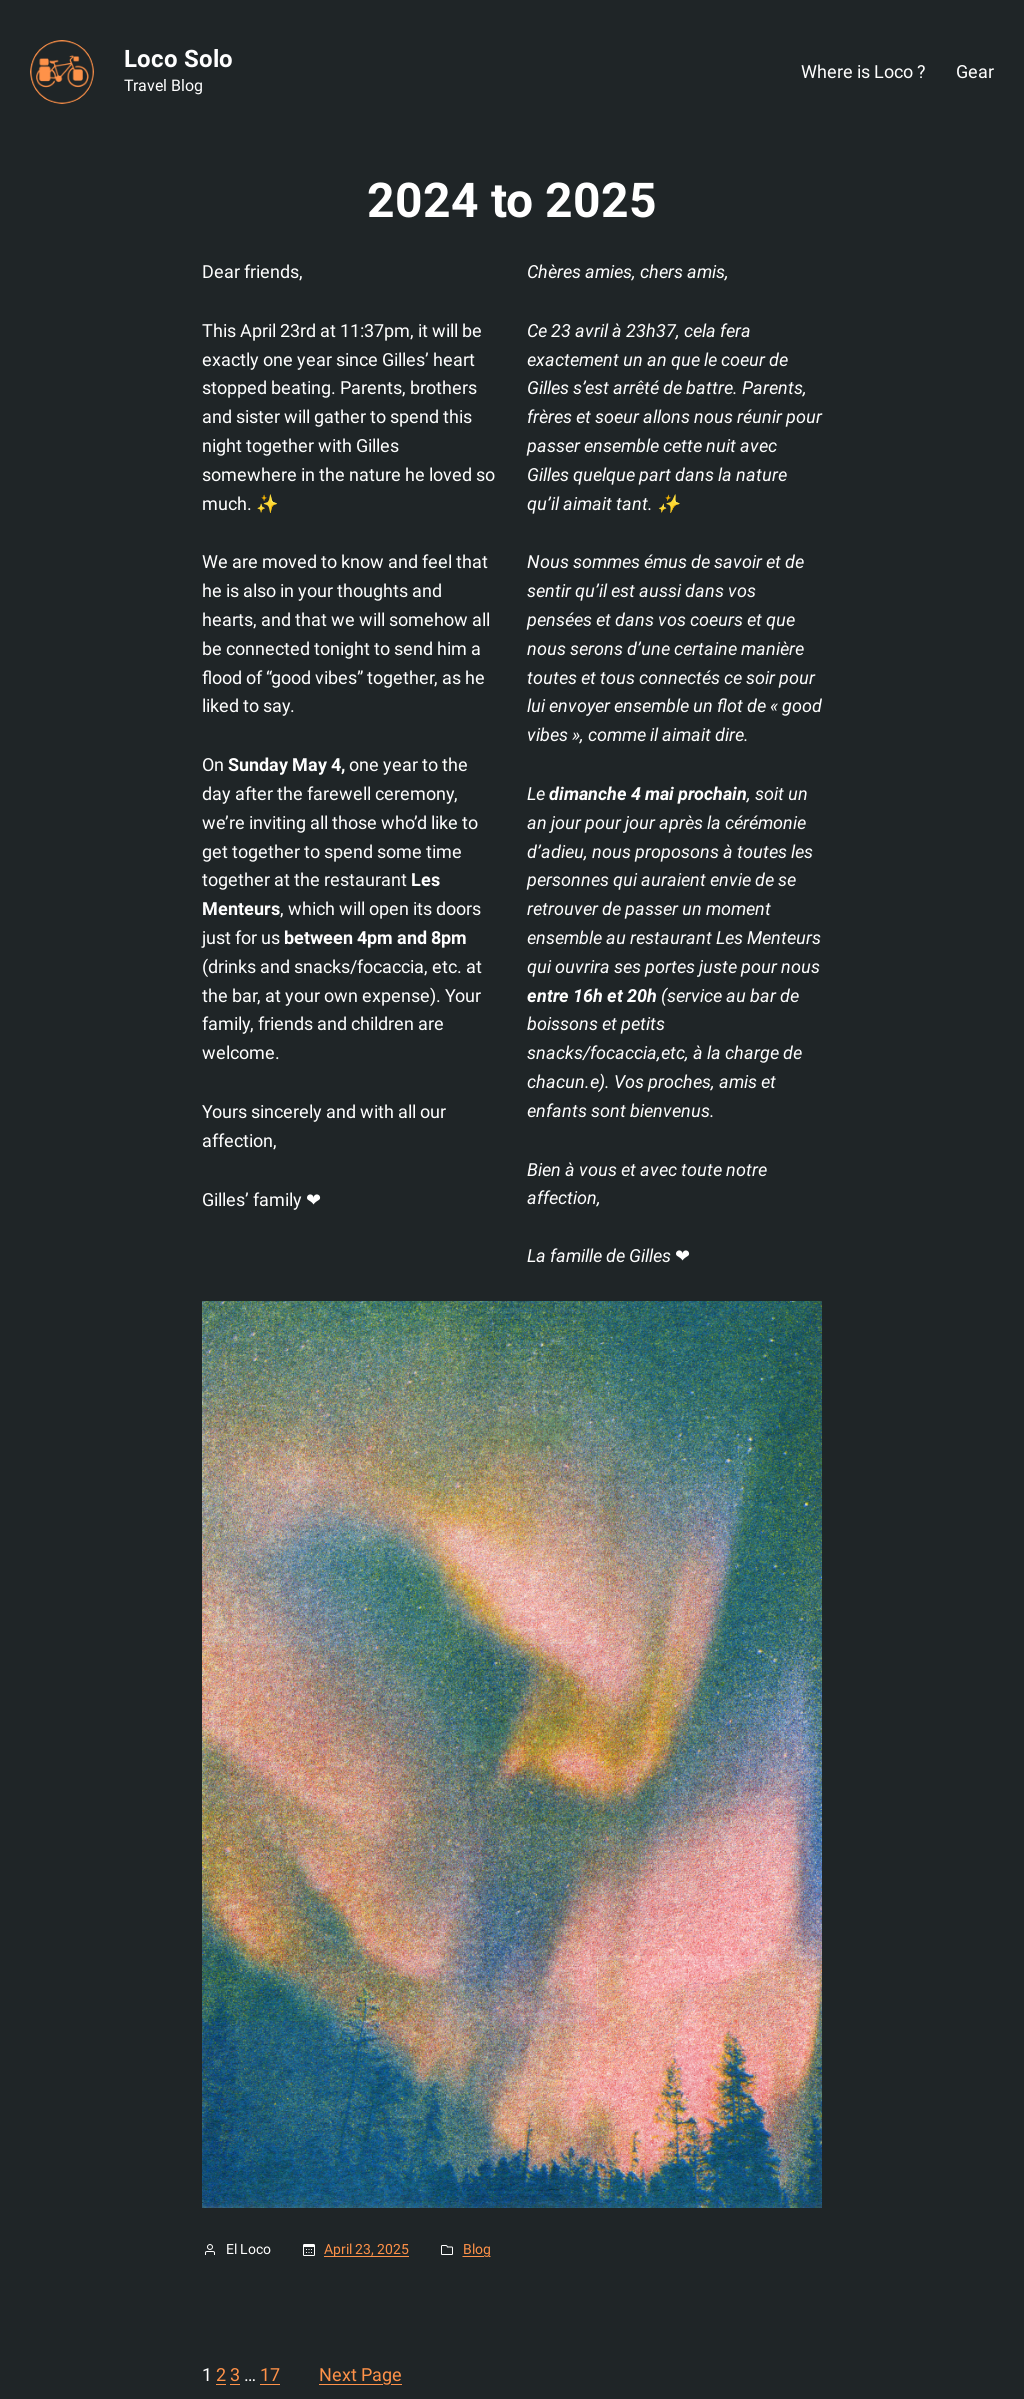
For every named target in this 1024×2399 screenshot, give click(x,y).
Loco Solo (178, 59)
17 (270, 2374)
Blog (477, 2249)
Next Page (360, 2374)
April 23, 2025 (366, 2249)
